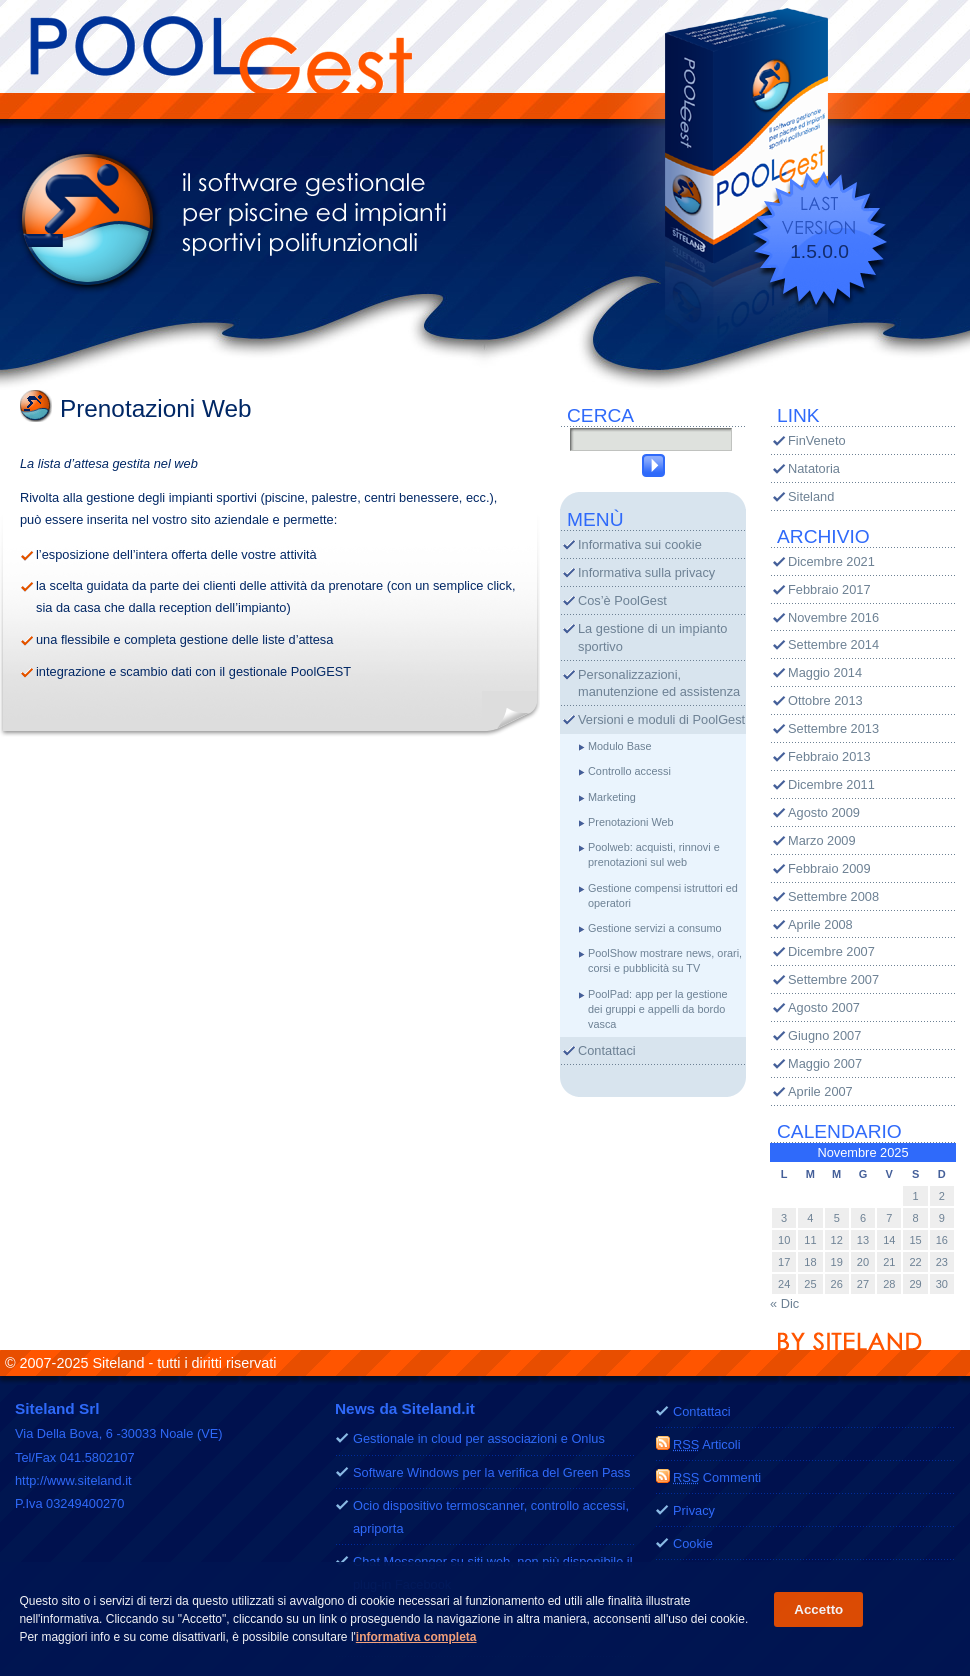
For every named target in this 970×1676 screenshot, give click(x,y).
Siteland (811, 496)
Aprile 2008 (820, 924)
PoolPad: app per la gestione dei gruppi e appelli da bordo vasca (658, 1009)
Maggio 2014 (825, 672)
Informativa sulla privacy (646, 572)
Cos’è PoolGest (622, 600)
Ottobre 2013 (825, 700)
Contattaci (607, 1050)
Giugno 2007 (824, 1035)
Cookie (693, 1543)
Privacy (694, 1510)
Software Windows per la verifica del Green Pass (491, 1472)
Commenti (717, 1477)
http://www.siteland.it (73, 1480)
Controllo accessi (629, 771)
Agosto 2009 (824, 812)
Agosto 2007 (824, 1007)
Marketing (612, 797)
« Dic (784, 1303)
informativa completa (416, 1638)
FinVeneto (817, 440)
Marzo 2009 (822, 840)
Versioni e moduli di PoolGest (661, 719)
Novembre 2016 (833, 617)
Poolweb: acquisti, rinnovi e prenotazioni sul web (654, 854)
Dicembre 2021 (831, 561)
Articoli (707, 1444)
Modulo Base (619, 746)
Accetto (818, 1610)
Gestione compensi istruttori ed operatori (663, 895)
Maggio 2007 (825, 1063)
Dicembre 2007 (831, 951)
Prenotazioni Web (631, 822)
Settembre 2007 (833, 979)
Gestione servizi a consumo (655, 928)
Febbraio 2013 (829, 756)
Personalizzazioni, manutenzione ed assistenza (659, 683)
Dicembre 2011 (831, 784)
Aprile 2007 (820, 1091)
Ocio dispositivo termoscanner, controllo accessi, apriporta (491, 1517)
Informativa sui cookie (640, 544)
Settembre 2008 (833, 896)
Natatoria (814, 468)
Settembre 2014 (833, 644)
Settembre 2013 (833, 728)
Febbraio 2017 (829, 589)
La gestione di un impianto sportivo (652, 637)
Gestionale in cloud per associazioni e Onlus (479, 1438)
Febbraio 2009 (829, 868)
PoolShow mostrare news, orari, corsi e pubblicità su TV (665, 960)
